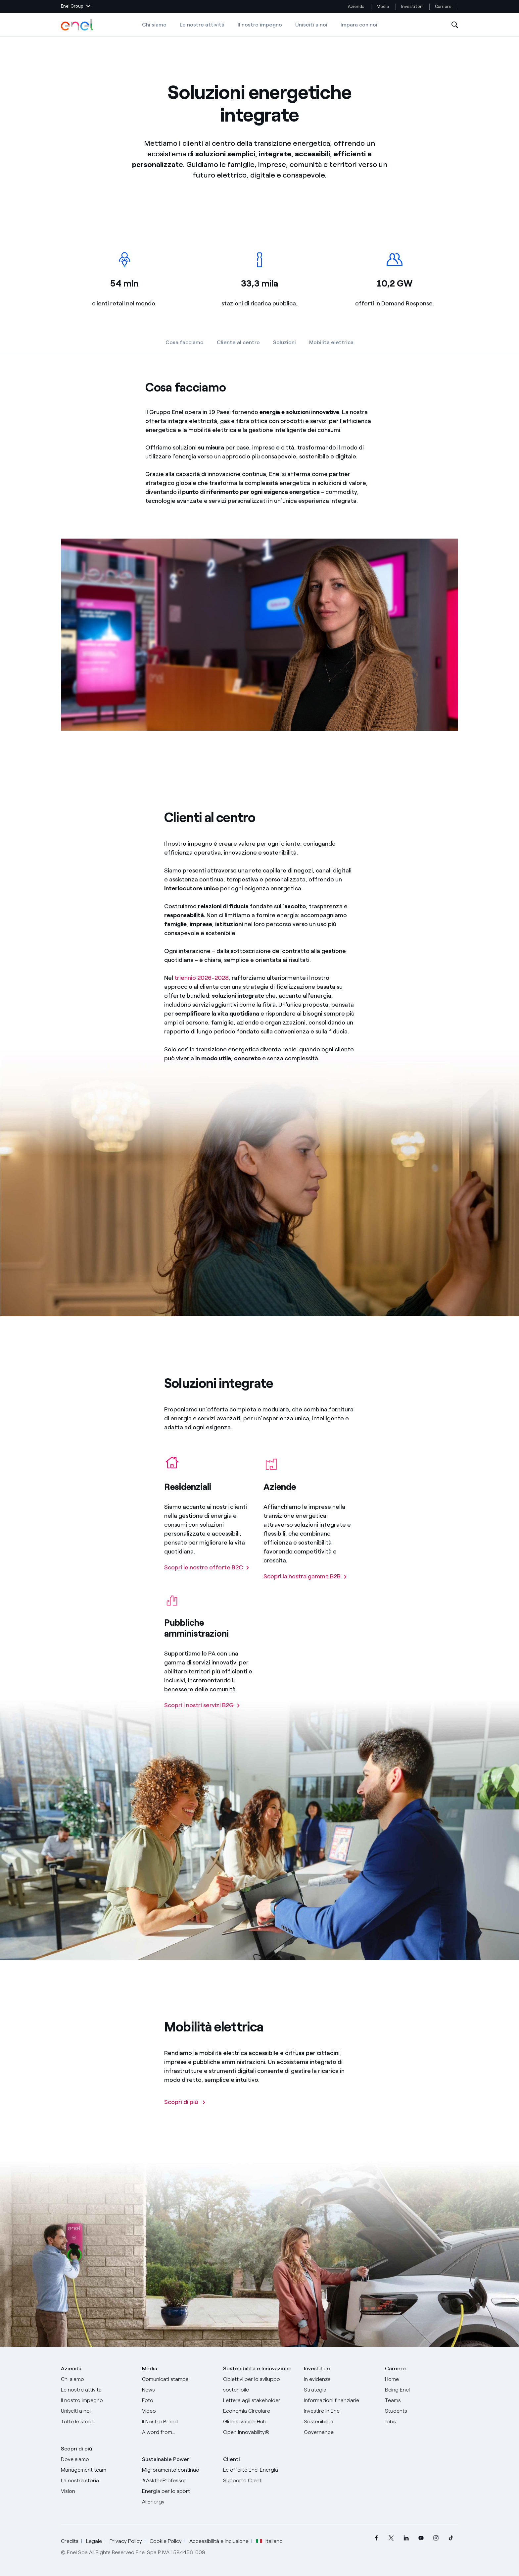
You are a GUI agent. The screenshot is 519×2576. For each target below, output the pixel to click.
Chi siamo (154, 25)
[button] (76, 6)
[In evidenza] (340, 2379)
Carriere (443, 6)
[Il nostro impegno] (97, 2400)
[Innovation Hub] (259, 2421)
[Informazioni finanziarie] (340, 2400)
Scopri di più (76, 2448)
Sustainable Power (165, 2459)
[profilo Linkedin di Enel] (406, 2538)
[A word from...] (178, 2432)
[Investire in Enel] (340, 2411)
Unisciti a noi (311, 25)
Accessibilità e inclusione (219, 2541)
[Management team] (97, 2470)
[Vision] (97, 2491)
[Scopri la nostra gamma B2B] (305, 1579)
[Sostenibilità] (340, 2421)
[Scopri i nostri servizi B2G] (202, 1708)
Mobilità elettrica (331, 342)
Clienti (231, 2459)
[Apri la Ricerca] (455, 25)
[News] (178, 2390)
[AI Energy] (178, 2502)
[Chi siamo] (97, 2379)
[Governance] (340, 2432)
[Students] (421, 2411)
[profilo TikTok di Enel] (450, 2538)
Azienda (356, 6)
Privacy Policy (126, 2541)
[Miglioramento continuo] (178, 2470)
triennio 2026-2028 (201, 980)
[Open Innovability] (259, 2432)
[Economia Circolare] (259, 2411)
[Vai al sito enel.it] (259, 2470)
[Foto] (178, 2400)
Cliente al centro (238, 342)
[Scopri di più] (185, 2105)
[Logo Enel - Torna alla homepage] (77, 25)
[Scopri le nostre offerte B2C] (207, 1570)
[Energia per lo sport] (178, 2491)
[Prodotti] (97, 2390)
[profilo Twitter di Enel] (391, 2538)
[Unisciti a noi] (97, 2411)
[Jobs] (421, 2421)
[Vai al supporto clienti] (259, 2480)
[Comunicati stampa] (178, 2379)
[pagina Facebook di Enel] (376, 2538)
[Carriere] (421, 2379)
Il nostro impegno (260, 25)
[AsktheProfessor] (178, 2480)
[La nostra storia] (97, 2480)
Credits (69, 2541)
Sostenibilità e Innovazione (257, 2368)
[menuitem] (376, 2538)
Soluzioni (284, 342)
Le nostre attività (202, 25)
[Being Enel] (421, 2390)
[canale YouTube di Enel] (420, 2538)
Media (383, 6)
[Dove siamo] (97, 2459)
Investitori (412, 6)
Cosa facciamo (184, 342)
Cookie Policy (166, 2541)
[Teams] (421, 2400)
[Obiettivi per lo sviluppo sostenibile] (259, 2384)
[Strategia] (340, 2390)
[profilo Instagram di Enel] (435, 2538)
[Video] (178, 2411)
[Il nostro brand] (178, 2421)
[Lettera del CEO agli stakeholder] (259, 2400)
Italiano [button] (269, 2541)
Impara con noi (359, 25)
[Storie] (97, 2421)
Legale (94, 2541)
